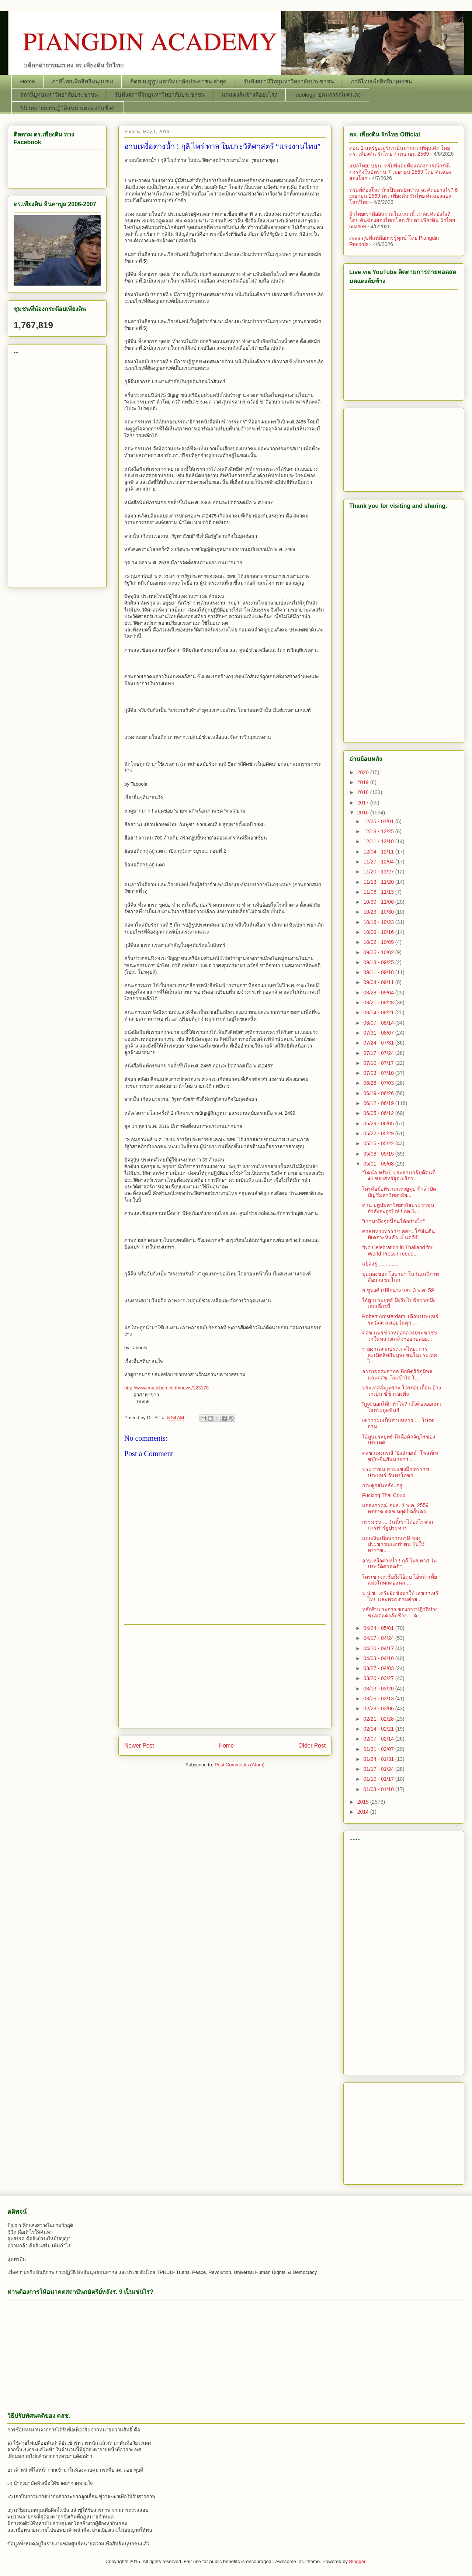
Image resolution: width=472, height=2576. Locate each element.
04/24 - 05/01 (379, 1628)
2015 (363, 1802)
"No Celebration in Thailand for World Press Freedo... (397, 1250)
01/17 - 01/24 (379, 1769)
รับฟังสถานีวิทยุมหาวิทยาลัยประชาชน (289, 81)
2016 (363, 813)
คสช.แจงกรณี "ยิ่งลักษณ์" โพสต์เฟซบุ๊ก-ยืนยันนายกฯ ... (400, 1456)
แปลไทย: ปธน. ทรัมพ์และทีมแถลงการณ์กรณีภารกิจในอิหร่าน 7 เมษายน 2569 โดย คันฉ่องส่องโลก (400, 172)
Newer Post (139, 1745)
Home (27, 81)
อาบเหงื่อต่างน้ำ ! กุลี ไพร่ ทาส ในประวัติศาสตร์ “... (399, 1564)
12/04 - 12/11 (379, 852)
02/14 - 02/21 (379, 1729)
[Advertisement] (225, 1676)
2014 (363, 1812)
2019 (363, 782)
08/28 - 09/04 (379, 993)
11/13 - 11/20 (379, 882)
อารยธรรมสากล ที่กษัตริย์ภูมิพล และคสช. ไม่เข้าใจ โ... (397, 1374)
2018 (363, 792)
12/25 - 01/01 (379, 821)
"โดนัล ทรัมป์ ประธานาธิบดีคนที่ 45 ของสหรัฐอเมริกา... (398, 1176)
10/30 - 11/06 (379, 902)
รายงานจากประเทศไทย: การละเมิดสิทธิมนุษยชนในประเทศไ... (399, 1355)
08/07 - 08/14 (379, 1023)
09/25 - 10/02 (379, 952)
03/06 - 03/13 (379, 1698)
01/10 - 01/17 (379, 1779)
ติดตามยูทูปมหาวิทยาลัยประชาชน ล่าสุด (178, 81)
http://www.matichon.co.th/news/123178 (166, 1388)
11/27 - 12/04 (379, 862)
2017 (363, 803)
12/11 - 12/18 (379, 841)
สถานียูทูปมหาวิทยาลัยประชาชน (59, 94)
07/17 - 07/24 (379, 1053)
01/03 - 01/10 (379, 1789)
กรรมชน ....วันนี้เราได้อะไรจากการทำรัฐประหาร (397, 1525)
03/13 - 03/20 (379, 1689)
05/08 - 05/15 (379, 1154)
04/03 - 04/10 (379, 1658)
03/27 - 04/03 (379, 1668)
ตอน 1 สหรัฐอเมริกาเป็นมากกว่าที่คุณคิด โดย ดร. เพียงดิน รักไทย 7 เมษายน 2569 (399, 151)
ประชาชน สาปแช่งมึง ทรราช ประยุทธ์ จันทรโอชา (395, 1472)
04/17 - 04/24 (379, 1638)
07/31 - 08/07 (379, 1033)
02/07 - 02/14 (379, 1739)
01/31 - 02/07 (379, 1749)
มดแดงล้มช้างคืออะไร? (249, 94)
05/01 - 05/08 (379, 1164)
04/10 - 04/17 (379, 1648)
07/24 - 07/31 (379, 1043)
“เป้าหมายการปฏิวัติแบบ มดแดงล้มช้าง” (67, 108)
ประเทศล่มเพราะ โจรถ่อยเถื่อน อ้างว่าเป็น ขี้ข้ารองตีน (401, 1391)
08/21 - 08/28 (379, 1002)
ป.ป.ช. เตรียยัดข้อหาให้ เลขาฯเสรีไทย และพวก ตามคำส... (400, 1596)
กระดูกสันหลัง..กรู (382, 1485)
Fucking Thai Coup (383, 1495)
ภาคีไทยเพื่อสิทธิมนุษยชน (82, 81)
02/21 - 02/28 (379, 1719)
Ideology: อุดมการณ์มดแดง (327, 94)
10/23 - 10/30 (379, 912)
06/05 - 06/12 (379, 1113)
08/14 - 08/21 (379, 1012)
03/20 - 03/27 (379, 1678)
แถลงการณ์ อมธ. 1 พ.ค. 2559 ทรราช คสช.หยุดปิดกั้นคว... (396, 1508)
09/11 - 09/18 (379, 972)
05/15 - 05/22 (379, 1143)
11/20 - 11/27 (379, 872)
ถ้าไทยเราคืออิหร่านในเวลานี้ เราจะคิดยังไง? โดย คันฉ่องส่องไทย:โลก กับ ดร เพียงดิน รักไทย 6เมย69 (402, 220)
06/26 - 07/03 (379, 1083)
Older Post (312, 1745)
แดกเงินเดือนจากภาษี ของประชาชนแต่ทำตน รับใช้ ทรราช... (393, 1544)
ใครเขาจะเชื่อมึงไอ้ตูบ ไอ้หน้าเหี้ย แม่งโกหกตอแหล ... (399, 1580)
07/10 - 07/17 (379, 1063)
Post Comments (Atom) (239, 1764)
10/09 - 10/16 (379, 932)
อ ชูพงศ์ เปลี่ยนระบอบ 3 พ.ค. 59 (398, 1290)
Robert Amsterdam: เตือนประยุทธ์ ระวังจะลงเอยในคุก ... (400, 1319)
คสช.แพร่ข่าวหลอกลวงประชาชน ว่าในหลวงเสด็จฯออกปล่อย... (400, 1336)
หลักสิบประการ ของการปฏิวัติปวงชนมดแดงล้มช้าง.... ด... (400, 1612)
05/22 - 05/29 (379, 1133)
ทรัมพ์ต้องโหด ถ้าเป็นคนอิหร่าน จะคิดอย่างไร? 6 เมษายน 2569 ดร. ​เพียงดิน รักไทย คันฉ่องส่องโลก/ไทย (403, 196)
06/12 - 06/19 (379, 1103)
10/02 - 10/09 (379, 942)
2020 (363, 772)
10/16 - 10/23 (379, 922)
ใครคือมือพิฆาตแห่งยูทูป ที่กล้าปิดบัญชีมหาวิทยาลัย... (399, 1192)
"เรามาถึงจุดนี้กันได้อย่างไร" (393, 1221)
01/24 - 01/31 (379, 1759)
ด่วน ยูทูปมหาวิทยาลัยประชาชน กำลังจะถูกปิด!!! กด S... (398, 1208)
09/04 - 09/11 (379, 982)
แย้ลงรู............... (380, 1264)
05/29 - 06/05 (379, 1123)
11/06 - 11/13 (379, 892)
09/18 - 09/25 (379, 962)
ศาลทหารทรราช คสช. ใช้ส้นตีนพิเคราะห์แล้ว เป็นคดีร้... (398, 1234)
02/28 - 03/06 (379, 1708)
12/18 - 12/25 (379, 831)
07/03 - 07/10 (379, 1073)
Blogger (357, 2561)
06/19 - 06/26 (379, 1093)
